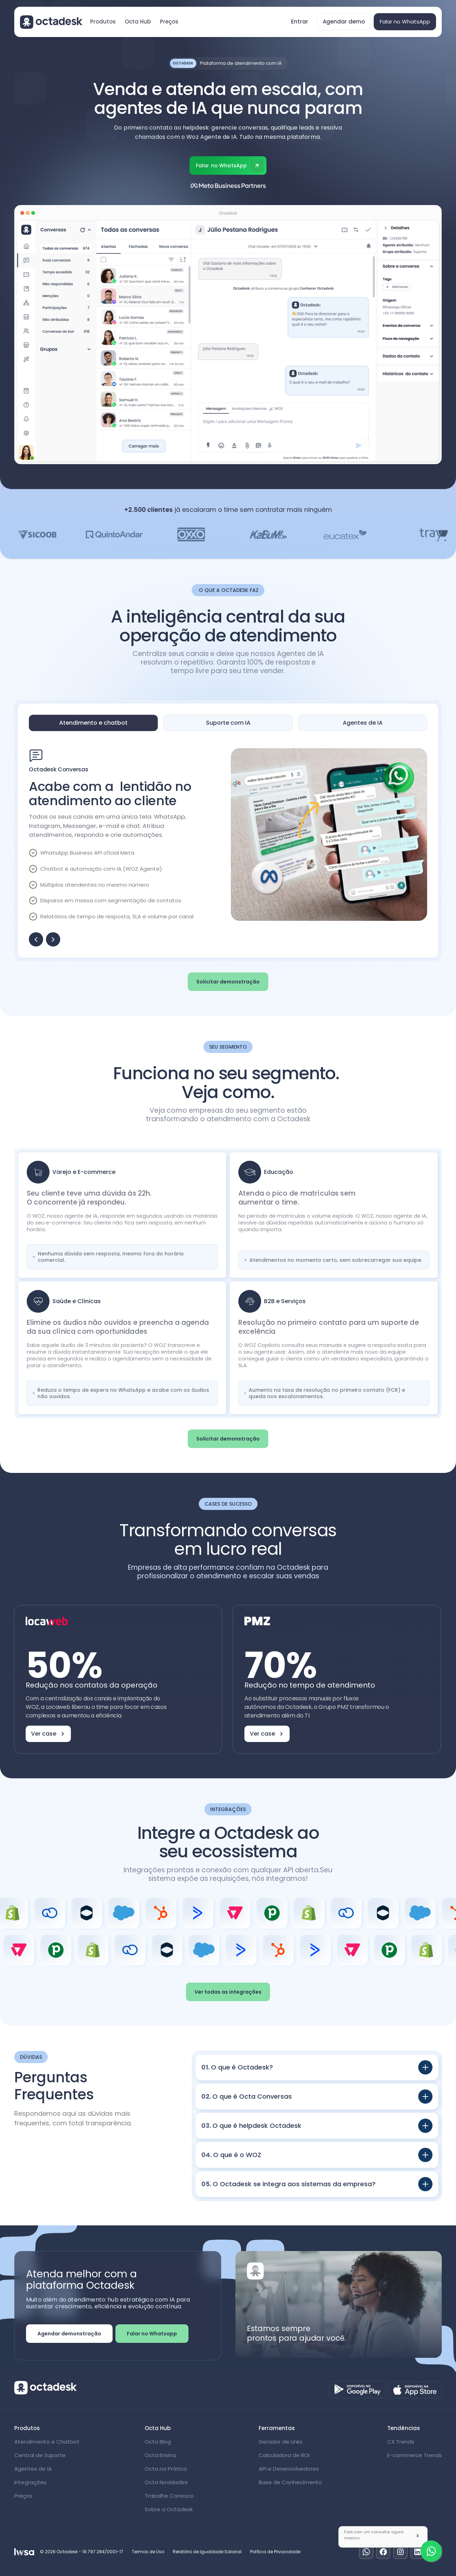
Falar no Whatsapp (152, 2333)
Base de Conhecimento (290, 2482)
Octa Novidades (166, 2482)
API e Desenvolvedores (289, 2468)
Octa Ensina (160, 2455)
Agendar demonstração (69, 2333)
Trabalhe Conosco (169, 2495)
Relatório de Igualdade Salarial (207, 2552)
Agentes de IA (33, 2468)
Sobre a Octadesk (169, 2509)
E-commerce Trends (414, 2455)
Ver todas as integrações (228, 1991)
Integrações (30, 2482)
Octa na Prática (166, 2468)
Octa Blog (158, 2441)
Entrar (299, 21)
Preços (169, 21)
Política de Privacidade (275, 2552)
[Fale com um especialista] (431, 2551)
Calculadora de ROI (284, 2455)
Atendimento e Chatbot (46, 2441)
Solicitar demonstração (228, 981)
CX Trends (400, 2441)
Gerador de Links (280, 2441)
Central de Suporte (40, 2455)
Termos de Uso (148, 2552)
